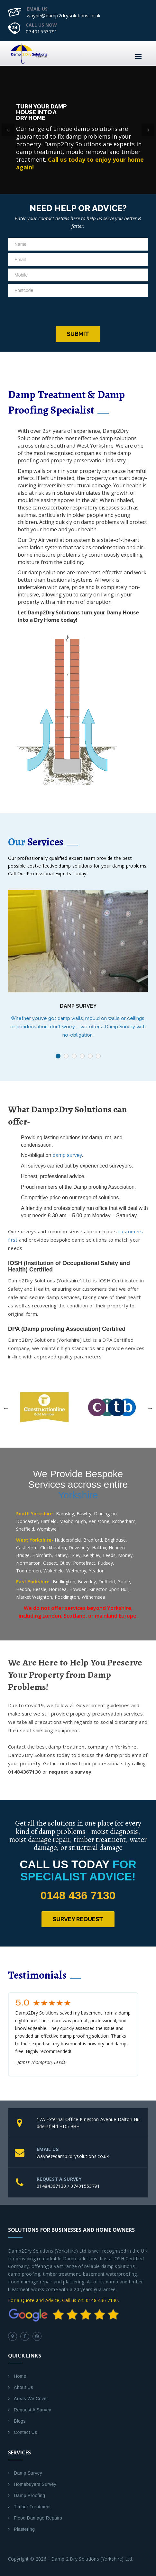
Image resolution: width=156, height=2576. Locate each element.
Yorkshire (78, 1495)
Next (150, 1408)
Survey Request (78, 1919)
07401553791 (42, 31)
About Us (23, 2387)
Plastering (24, 2529)
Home (20, 2376)
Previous (6, 1408)
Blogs (20, 2421)
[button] (8, 130)
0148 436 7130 (78, 1895)
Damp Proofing (29, 2495)
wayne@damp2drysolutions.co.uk (63, 15)
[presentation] (78, 311)
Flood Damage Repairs (38, 2517)
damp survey (67, 1155)
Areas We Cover (31, 2398)
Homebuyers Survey (35, 2484)
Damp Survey (78, 1006)
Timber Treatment (32, 2506)
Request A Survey (32, 2409)
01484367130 (51, 2186)
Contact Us (25, 2432)
